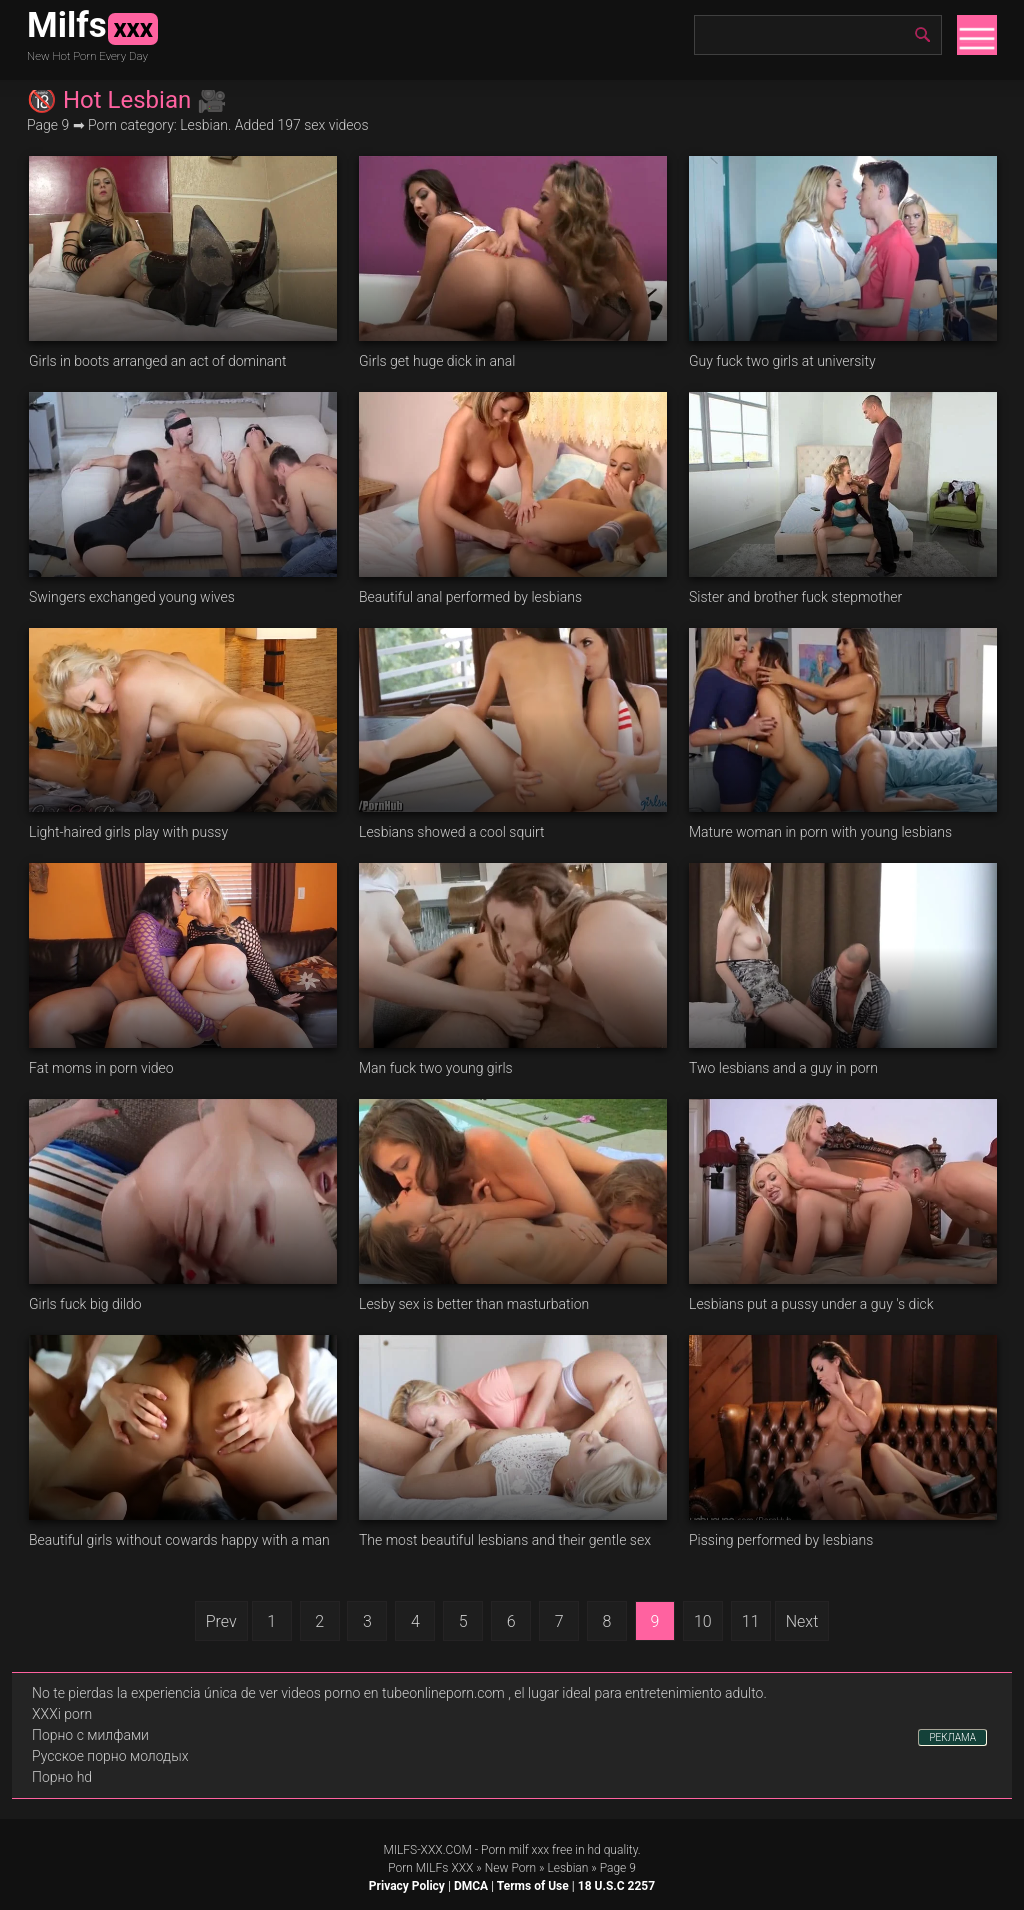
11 (751, 1621)
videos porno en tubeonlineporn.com (393, 1693)
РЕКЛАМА (952, 1737)
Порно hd (62, 1777)
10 (703, 1621)
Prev (221, 1621)
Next (802, 1621)
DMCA (471, 1886)
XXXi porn (62, 1714)
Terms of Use (533, 1886)
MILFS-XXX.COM (427, 1850)
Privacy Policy (407, 1886)
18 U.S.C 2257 (616, 1886)
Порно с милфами (90, 1735)
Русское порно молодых (110, 1756)
